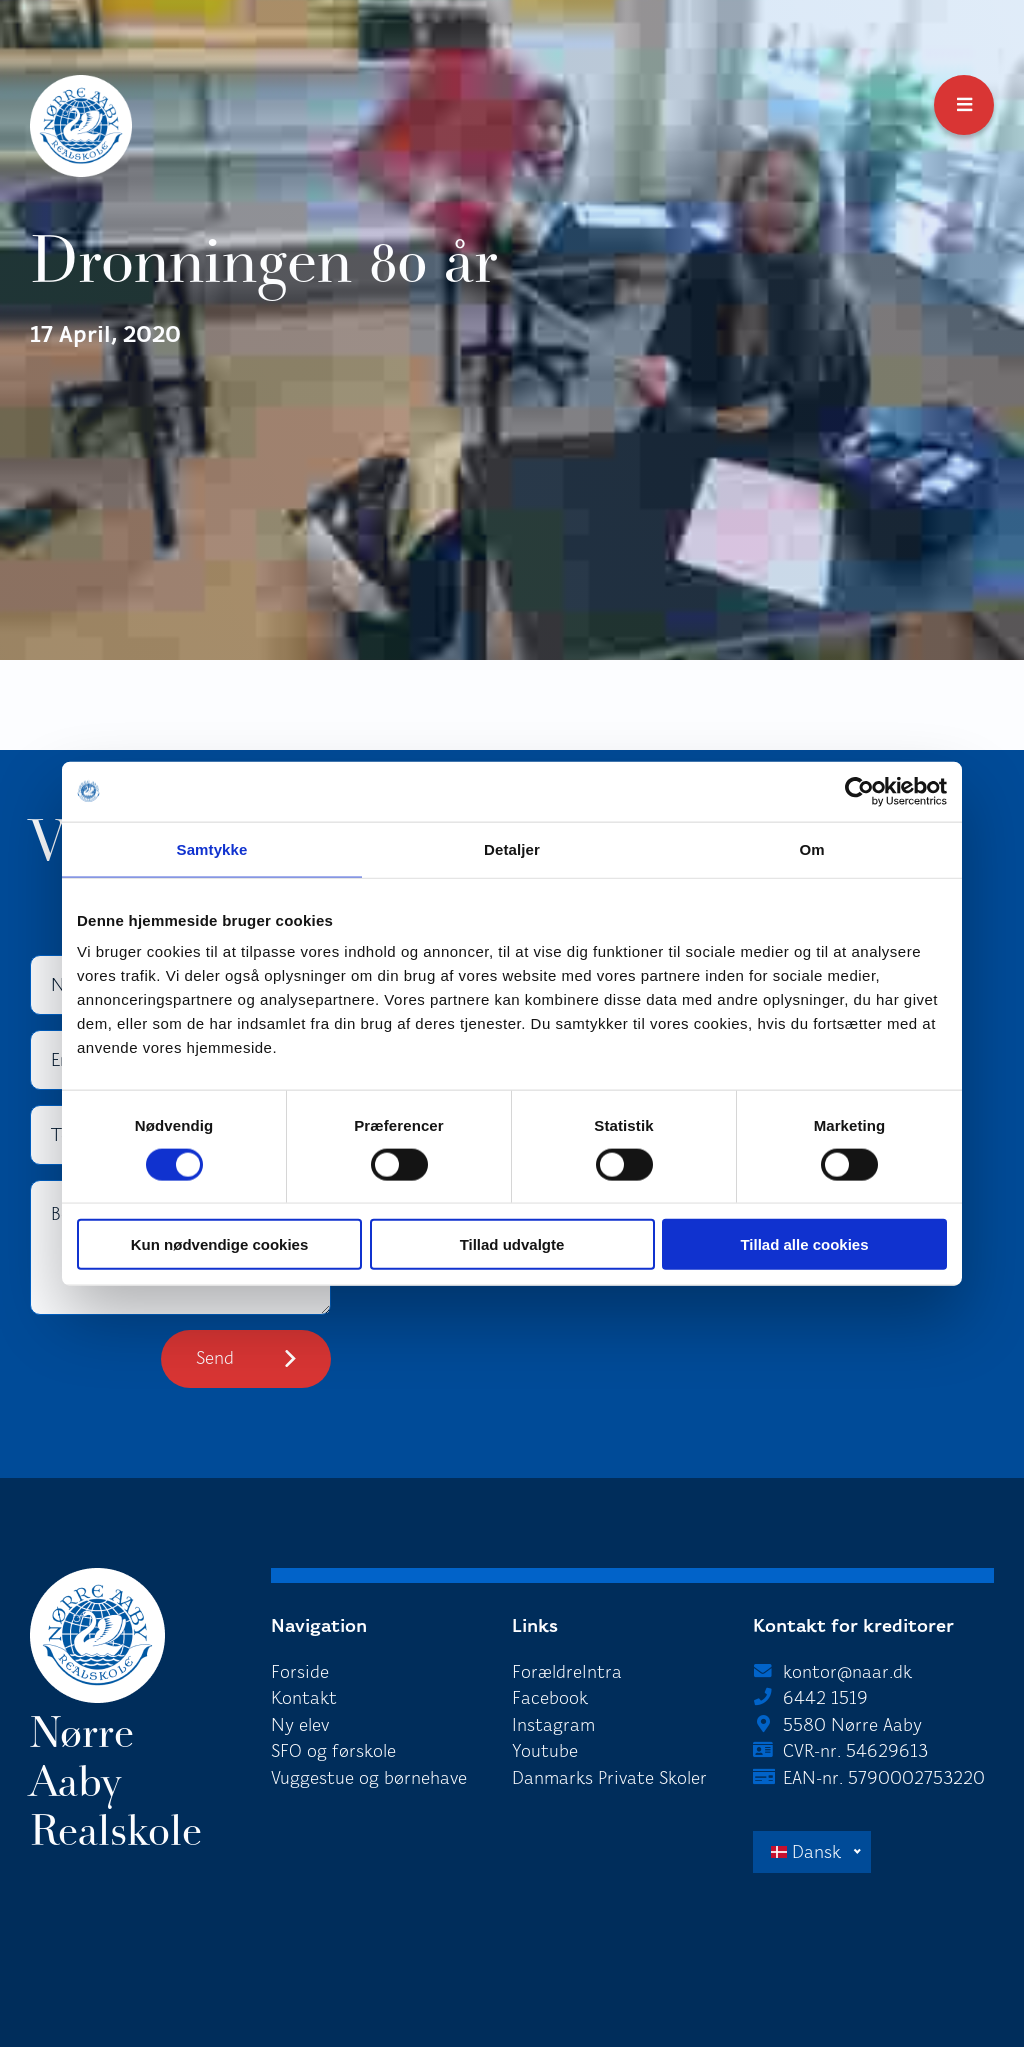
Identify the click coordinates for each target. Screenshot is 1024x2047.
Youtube (545, 1751)
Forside (300, 1672)
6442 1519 (825, 1698)
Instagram (553, 1725)
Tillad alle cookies (804, 1244)
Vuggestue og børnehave (369, 1778)
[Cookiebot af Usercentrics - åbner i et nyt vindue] (859, 791)
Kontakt (304, 1698)
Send (215, 1358)
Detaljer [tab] (512, 848)
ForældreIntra (567, 1672)
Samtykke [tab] (212, 848)
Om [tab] (811, 848)
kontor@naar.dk (847, 1672)
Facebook (550, 1698)
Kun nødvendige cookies (220, 1244)
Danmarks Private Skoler (609, 1778)
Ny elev (300, 1725)
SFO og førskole (333, 1751)
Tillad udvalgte (512, 1244)
